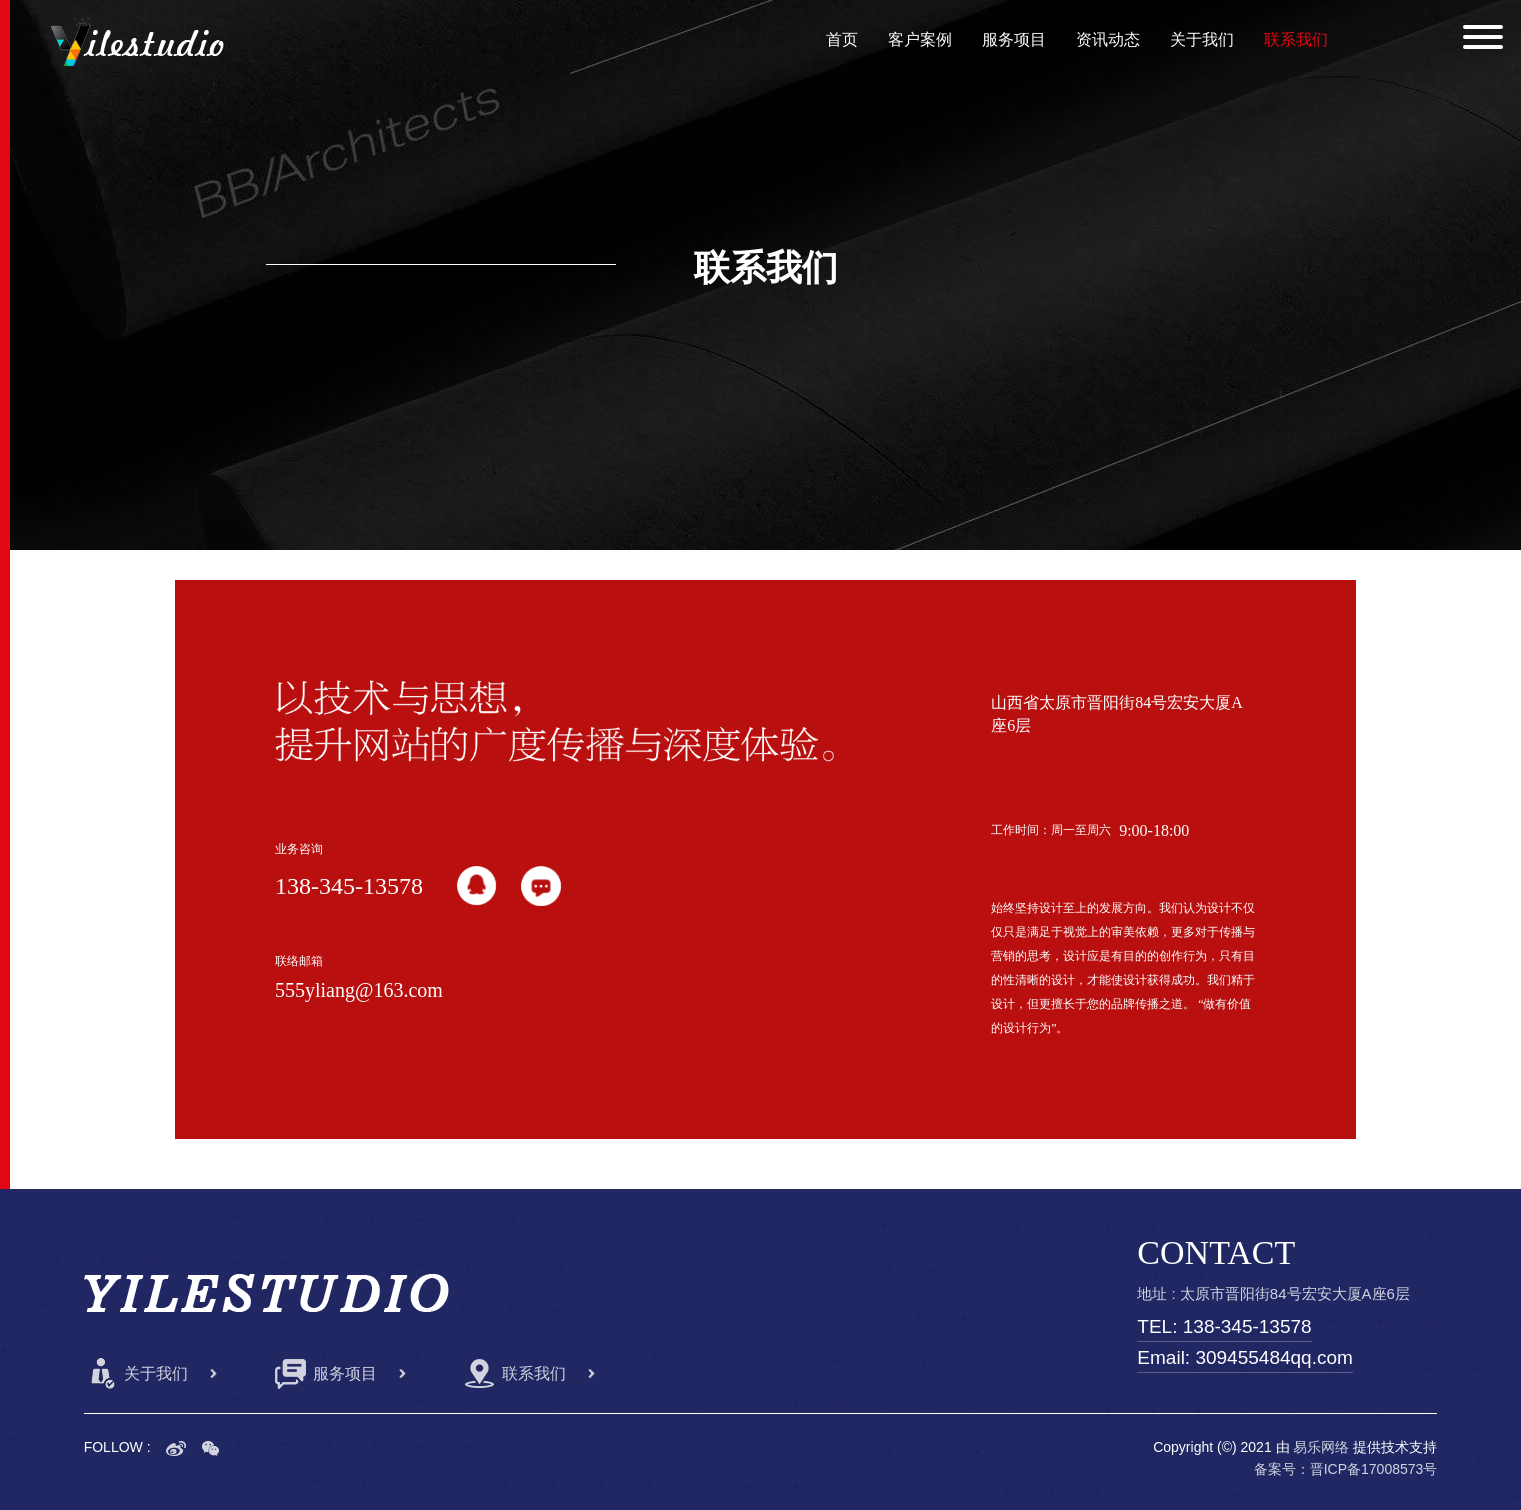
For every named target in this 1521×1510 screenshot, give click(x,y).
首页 (842, 39)
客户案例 (920, 39)
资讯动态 (1108, 39)
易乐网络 (1321, 1447)
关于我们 (1202, 39)
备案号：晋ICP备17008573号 (1346, 1469)
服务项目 (1014, 39)
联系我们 (1296, 39)
